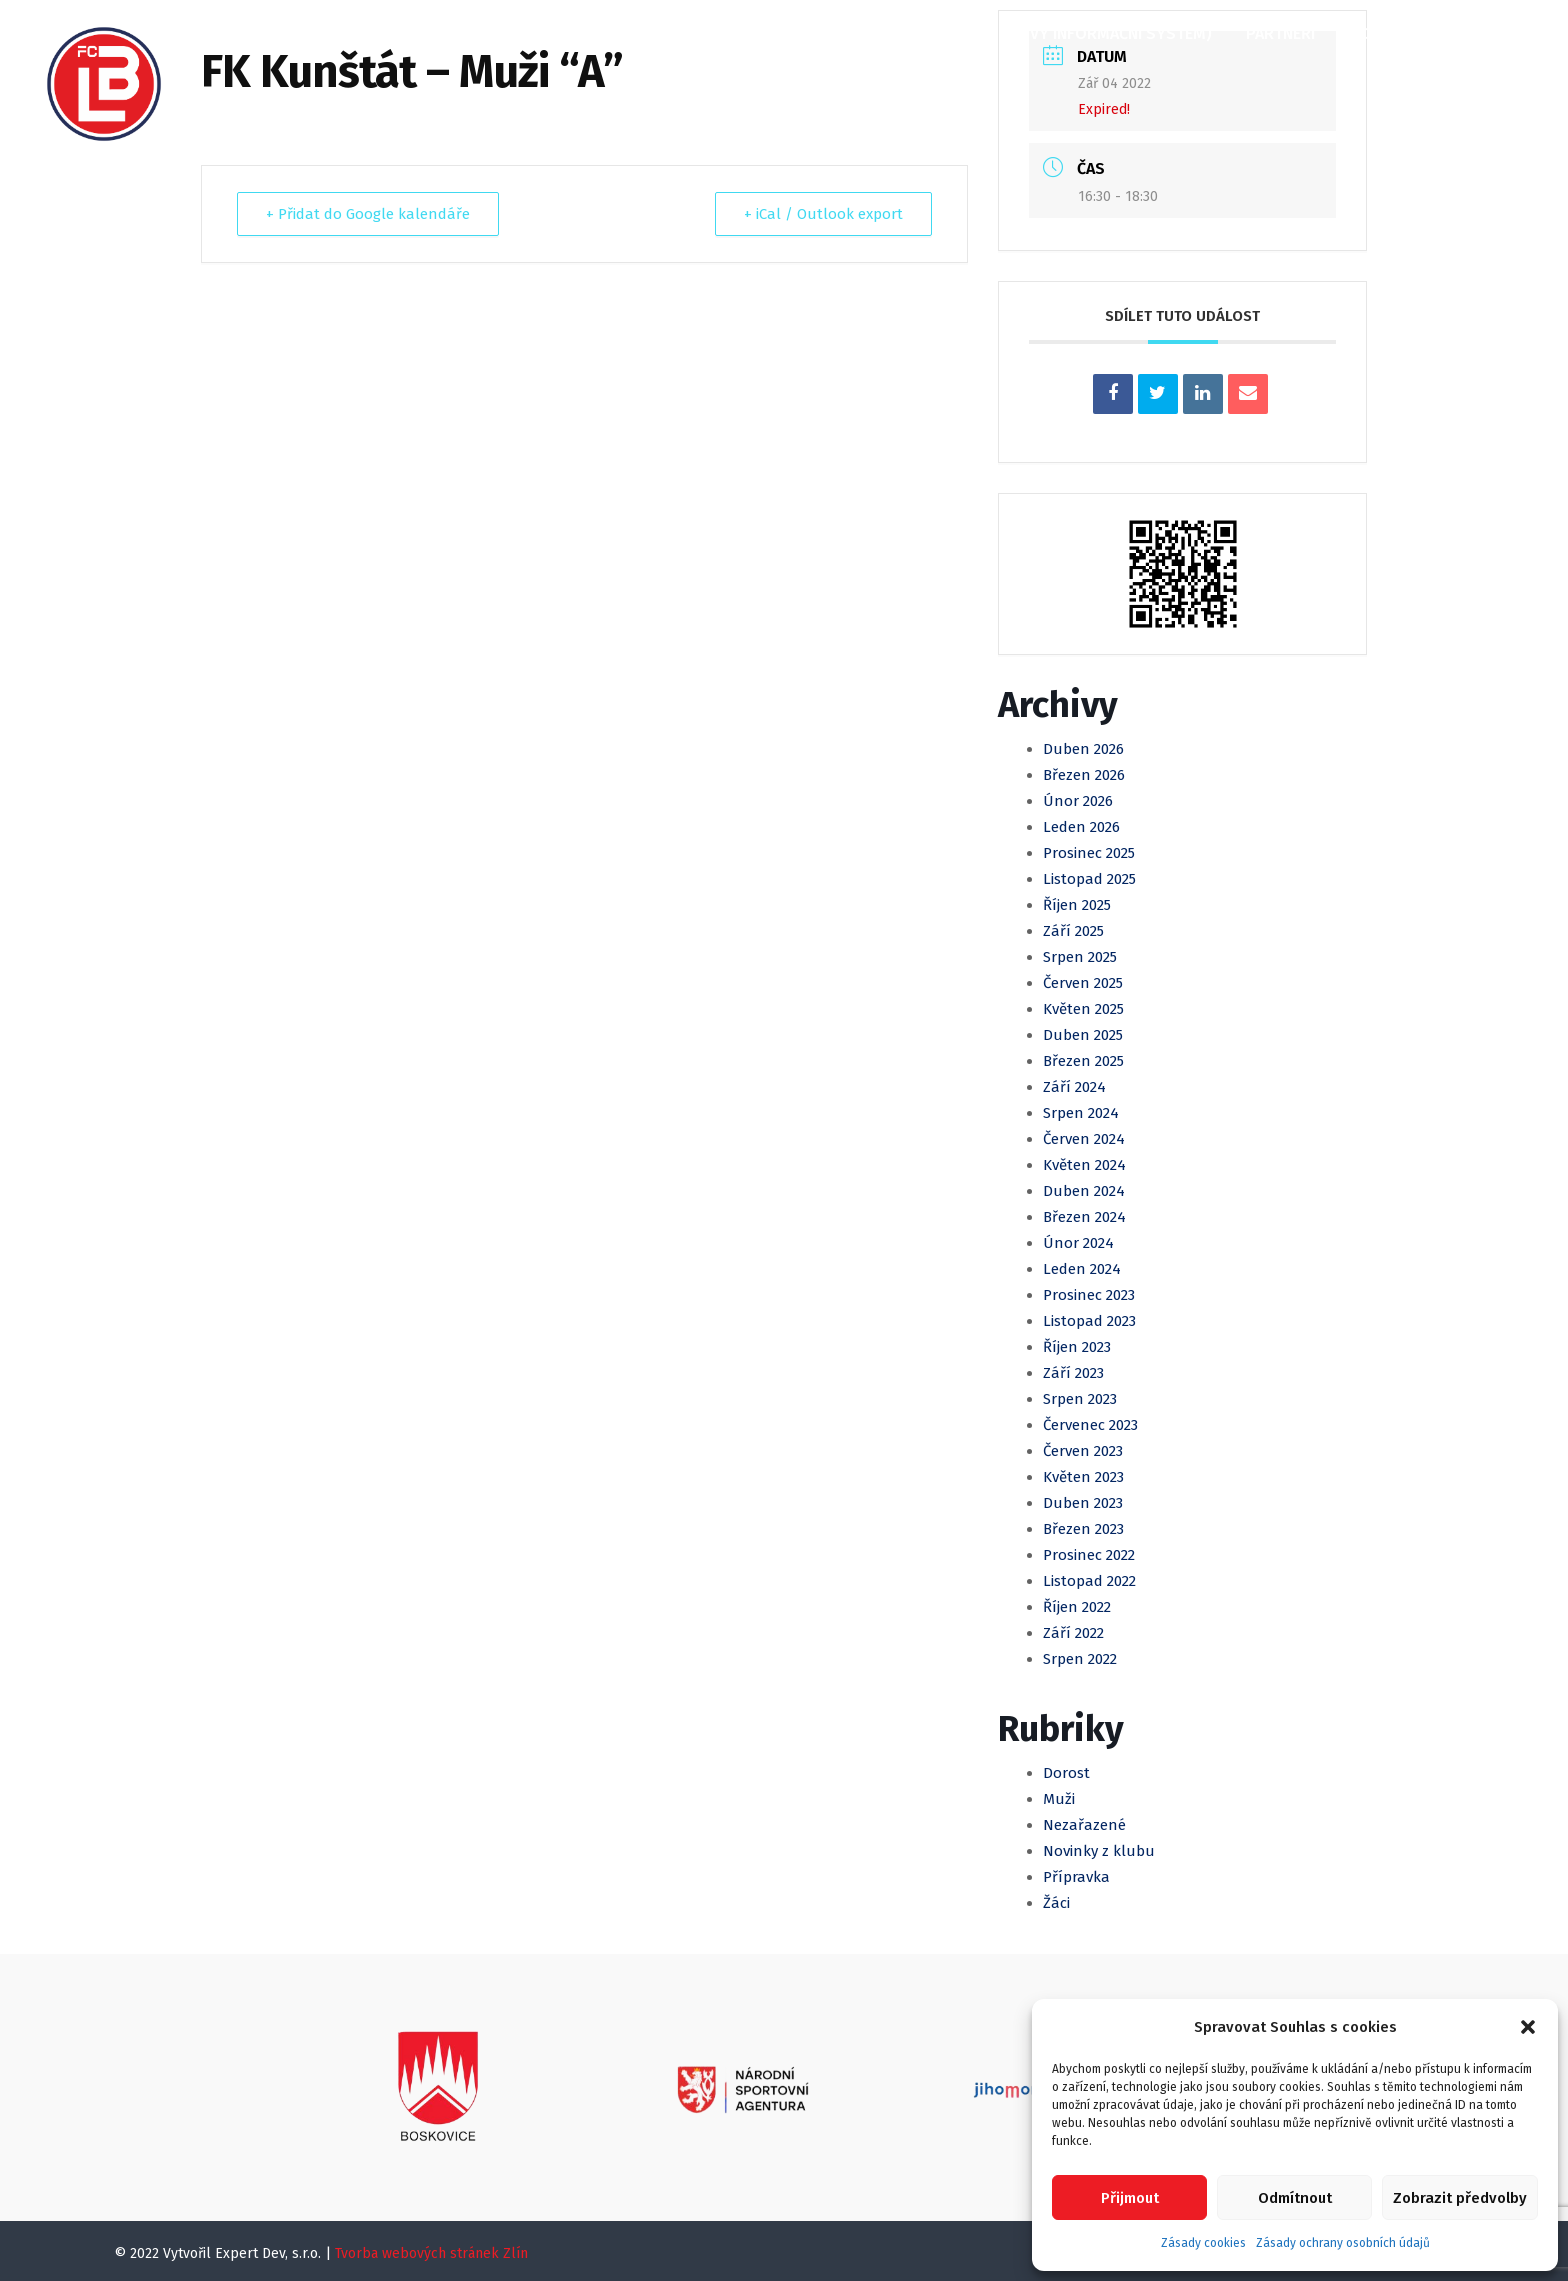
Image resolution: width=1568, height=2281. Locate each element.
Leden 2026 (1081, 827)
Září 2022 (1073, 1633)
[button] (1528, 2027)
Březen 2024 (1084, 1217)
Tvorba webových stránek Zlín (431, 2253)
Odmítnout (1295, 2198)
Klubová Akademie (840, 33)
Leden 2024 (1082, 1269)
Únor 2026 (1078, 801)
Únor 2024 (1078, 1243)
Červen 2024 (1084, 1139)
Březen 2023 (1083, 1529)
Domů (255, 33)
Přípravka (1076, 1877)
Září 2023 (1073, 1373)
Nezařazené (1084, 1825)
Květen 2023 (1083, 1477)
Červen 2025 (1083, 983)
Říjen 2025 (1077, 905)
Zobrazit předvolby (1460, 2198)
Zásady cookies (1203, 2243)
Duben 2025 (1083, 1035)
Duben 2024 (1084, 1191)
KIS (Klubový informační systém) (1079, 33)
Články (438, 33)
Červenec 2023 (1090, 1425)
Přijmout (1130, 2198)
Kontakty (1388, 33)
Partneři (1280, 33)
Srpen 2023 (1080, 1399)
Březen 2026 (1084, 775)
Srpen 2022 (1080, 1659)
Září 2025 (1073, 931)
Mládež (706, 33)
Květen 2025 (1083, 1009)
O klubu (344, 33)
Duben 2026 (1083, 749)
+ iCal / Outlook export (823, 214)
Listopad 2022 (1089, 1581)
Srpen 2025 (1080, 957)
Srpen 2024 (1081, 1113)
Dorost (1066, 1773)
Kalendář (537, 33)
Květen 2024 (1084, 1165)
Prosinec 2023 (1089, 1295)
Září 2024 (1074, 1087)
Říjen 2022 (1077, 1607)
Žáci (1056, 1903)
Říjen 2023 (1077, 1347)
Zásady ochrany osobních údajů (1343, 2243)
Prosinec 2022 (1089, 1555)
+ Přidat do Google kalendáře (368, 214)
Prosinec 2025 (1089, 853)
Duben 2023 (1083, 1503)
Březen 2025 (1083, 1061)
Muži (626, 33)
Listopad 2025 (1089, 879)
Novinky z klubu (1099, 1851)
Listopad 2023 (1089, 1321)
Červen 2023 (1083, 1451)
